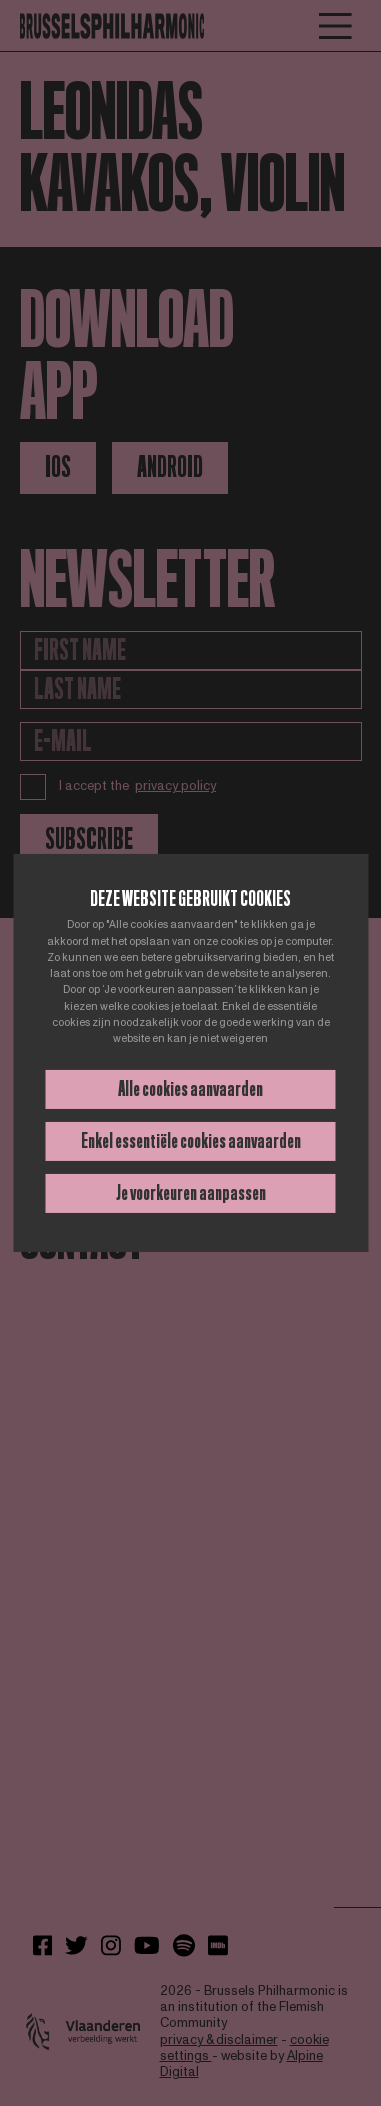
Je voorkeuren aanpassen (191, 1193)
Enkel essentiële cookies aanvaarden (191, 1141)
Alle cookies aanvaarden (190, 1089)
